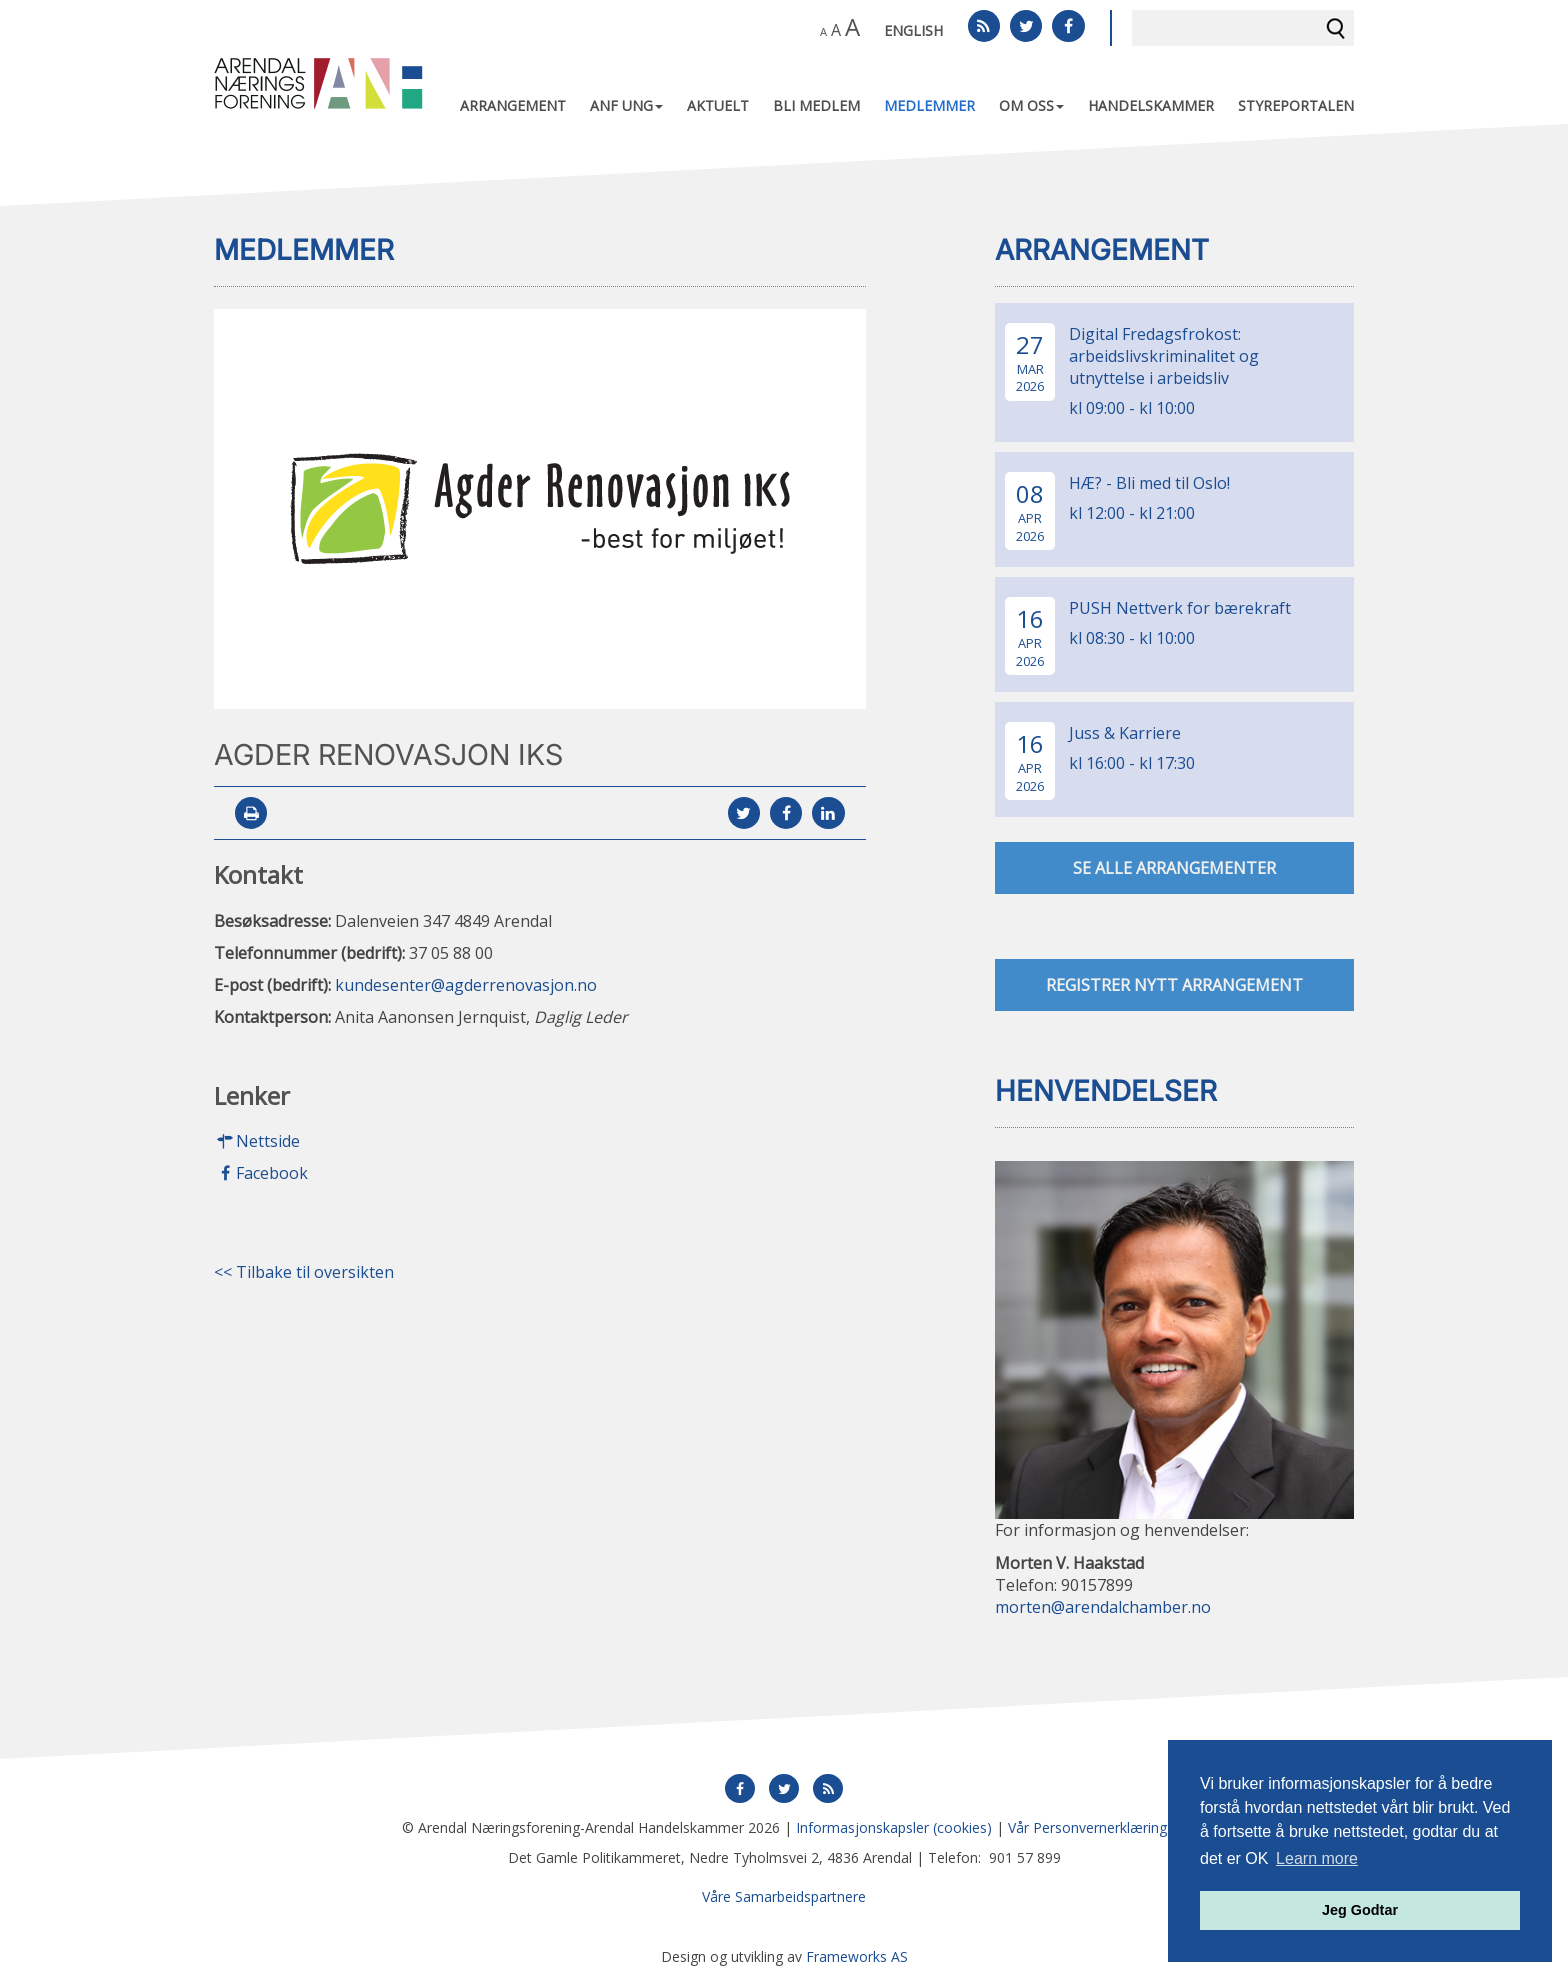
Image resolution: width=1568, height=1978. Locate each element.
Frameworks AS (857, 1956)
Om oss (1031, 105)
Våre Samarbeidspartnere (784, 1896)
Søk (1336, 28)
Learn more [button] (1317, 1858)
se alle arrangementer (1174, 868)
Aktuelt (718, 105)
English (913, 30)
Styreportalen (1296, 105)
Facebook (261, 1174)
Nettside (257, 1142)
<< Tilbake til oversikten (304, 1273)
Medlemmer (929, 105)
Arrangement (513, 105)
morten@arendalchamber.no (1103, 1608)
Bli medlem (816, 105)
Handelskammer (1151, 105)
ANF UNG (626, 105)
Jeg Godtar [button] (1360, 1910)
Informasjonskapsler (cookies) (894, 1827)
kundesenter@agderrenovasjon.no (466, 985)
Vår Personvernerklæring (1087, 1827)
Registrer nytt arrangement (1174, 985)
